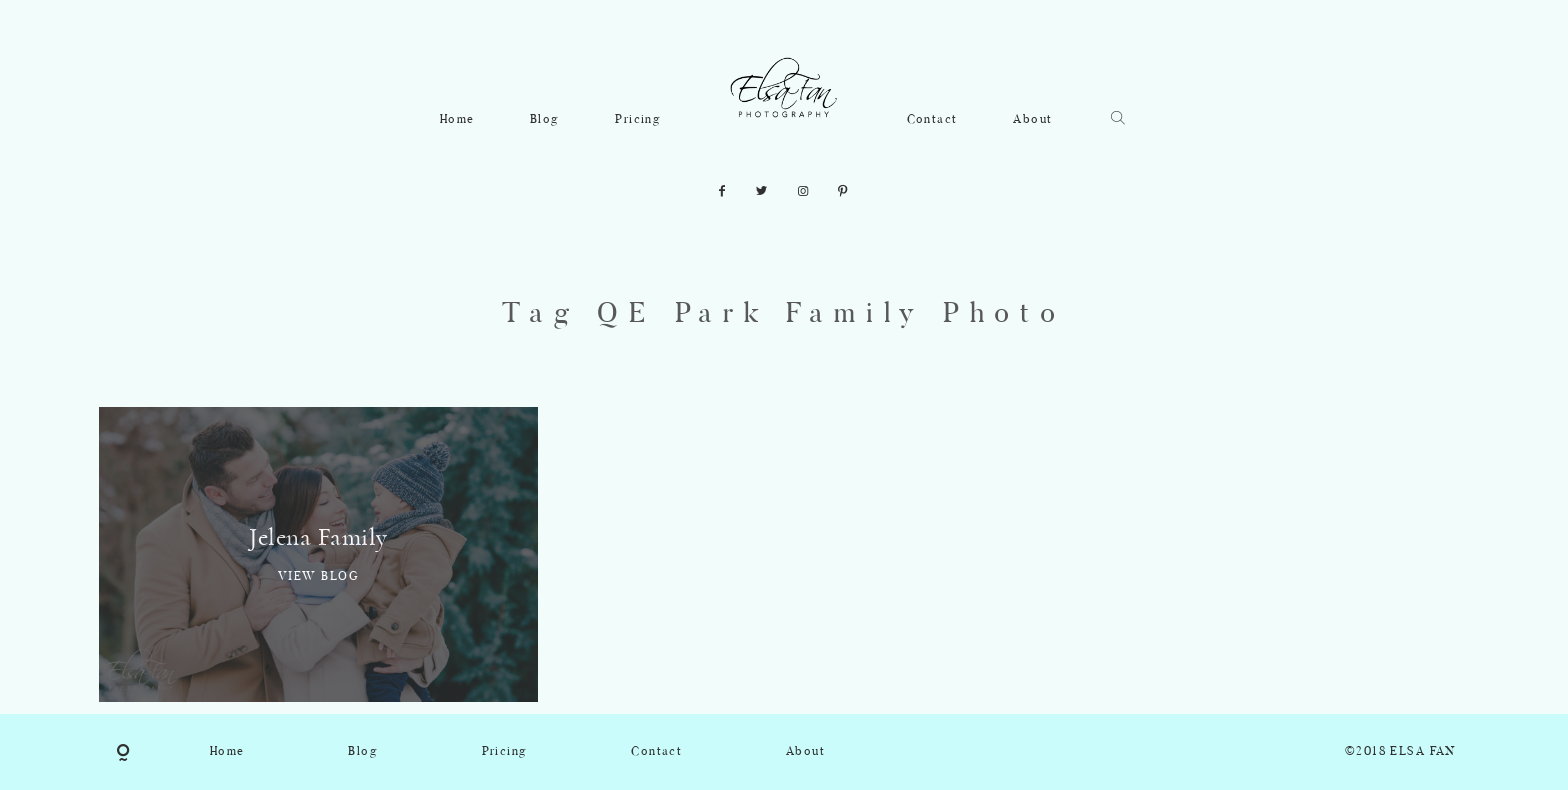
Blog (545, 120)
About (1032, 120)
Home (457, 120)
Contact (932, 120)
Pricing (638, 120)
